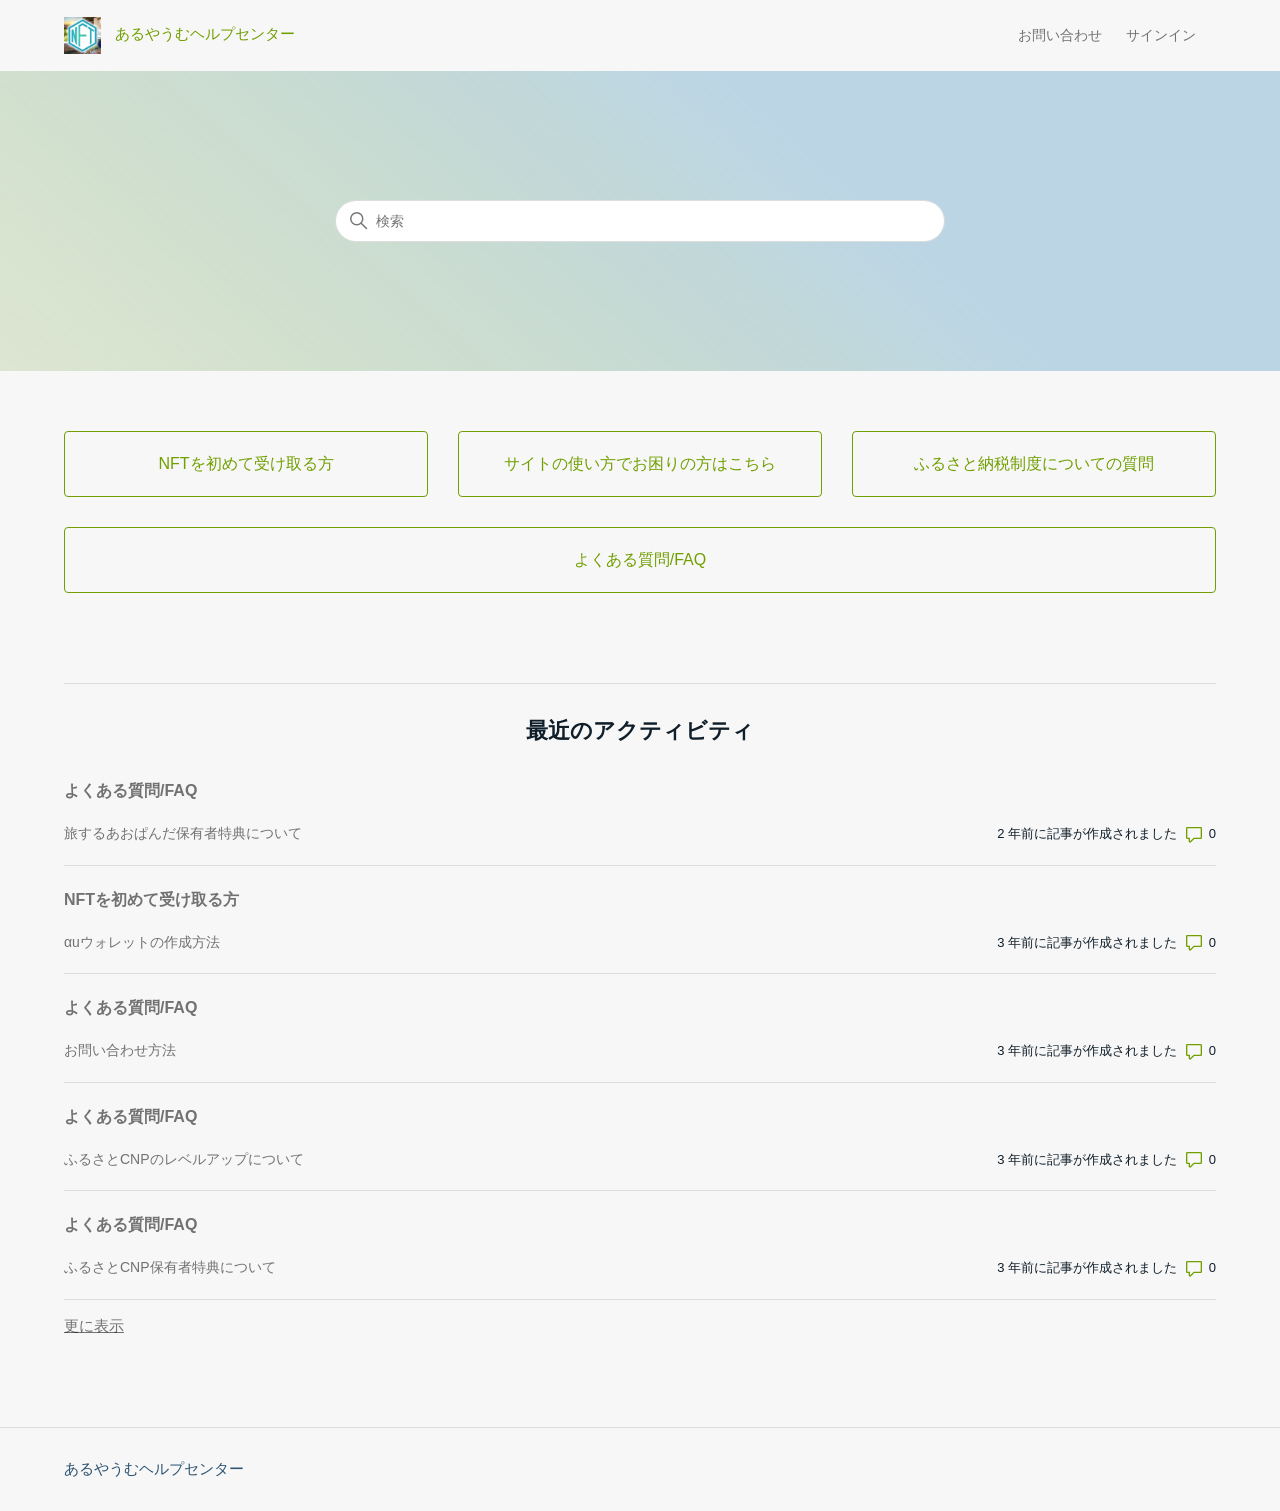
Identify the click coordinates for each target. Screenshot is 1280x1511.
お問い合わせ (1060, 35)
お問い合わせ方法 (120, 1050)
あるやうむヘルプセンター (154, 1468)
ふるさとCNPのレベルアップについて (184, 1159)
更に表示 (94, 1325)
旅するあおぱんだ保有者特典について (183, 833)
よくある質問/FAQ (130, 790)
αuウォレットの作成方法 (142, 942)
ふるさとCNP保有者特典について (170, 1267)
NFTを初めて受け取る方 (151, 899)
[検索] (640, 221)
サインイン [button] (1161, 35)
